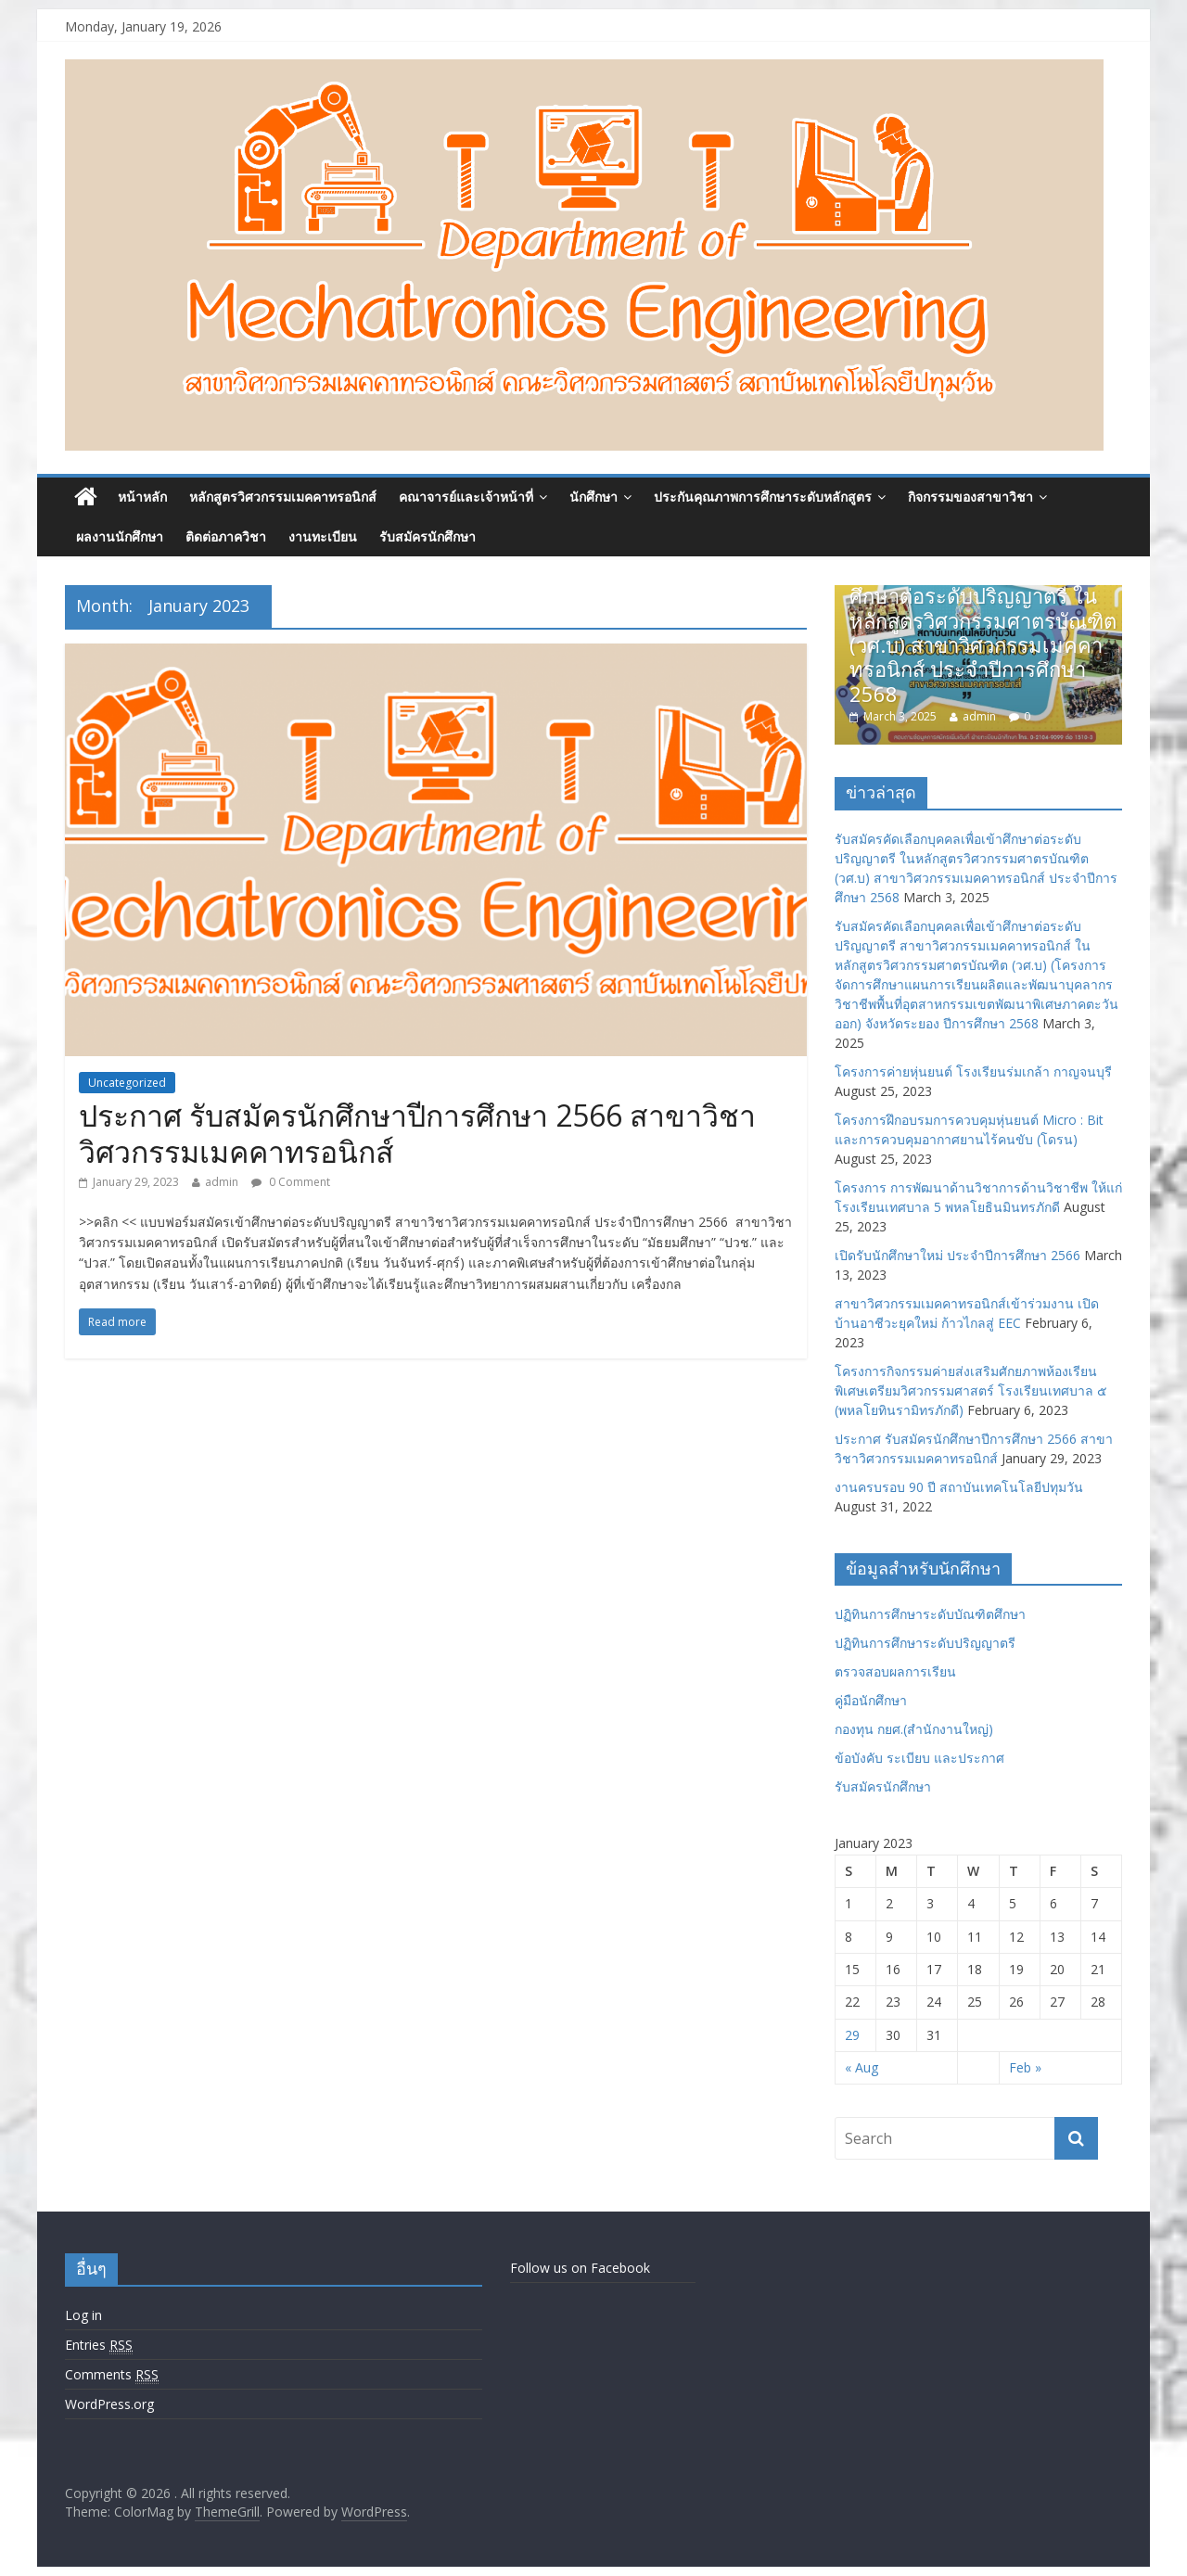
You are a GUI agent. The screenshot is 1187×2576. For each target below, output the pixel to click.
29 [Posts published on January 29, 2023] (852, 2035)
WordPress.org (109, 2404)
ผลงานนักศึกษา (119, 536)
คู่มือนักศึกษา (871, 1700)
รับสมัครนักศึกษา (427, 536)
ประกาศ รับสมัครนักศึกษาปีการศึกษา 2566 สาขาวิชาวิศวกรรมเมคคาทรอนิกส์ (417, 1132)
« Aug (861, 2067)
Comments (112, 2375)
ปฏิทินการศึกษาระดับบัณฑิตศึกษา (930, 1614)
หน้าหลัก (142, 496)
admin (221, 1182)
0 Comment (290, 1182)
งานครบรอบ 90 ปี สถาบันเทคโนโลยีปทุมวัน (959, 1487)
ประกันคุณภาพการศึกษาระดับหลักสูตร (763, 496)
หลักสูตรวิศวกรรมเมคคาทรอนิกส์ (283, 496)
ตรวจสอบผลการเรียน (895, 1671)
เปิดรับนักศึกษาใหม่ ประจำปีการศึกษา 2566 (957, 1255)
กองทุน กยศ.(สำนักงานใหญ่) (914, 1729)
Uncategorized (127, 1082)
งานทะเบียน (322, 536)
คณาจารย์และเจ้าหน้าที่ (466, 496)
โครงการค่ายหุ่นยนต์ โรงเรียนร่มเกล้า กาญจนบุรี (973, 1071)
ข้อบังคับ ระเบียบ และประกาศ (919, 1757)
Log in (83, 2315)
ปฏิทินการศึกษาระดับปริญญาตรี (925, 1642)
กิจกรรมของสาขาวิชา (970, 496)
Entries (99, 2345)
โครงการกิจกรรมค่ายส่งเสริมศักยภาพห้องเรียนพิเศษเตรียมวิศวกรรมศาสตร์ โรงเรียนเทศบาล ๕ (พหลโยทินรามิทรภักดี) (971, 1390)
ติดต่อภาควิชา (225, 536)
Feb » (1025, 2067)
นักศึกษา (593, 496)
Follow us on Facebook (580, 2267)
